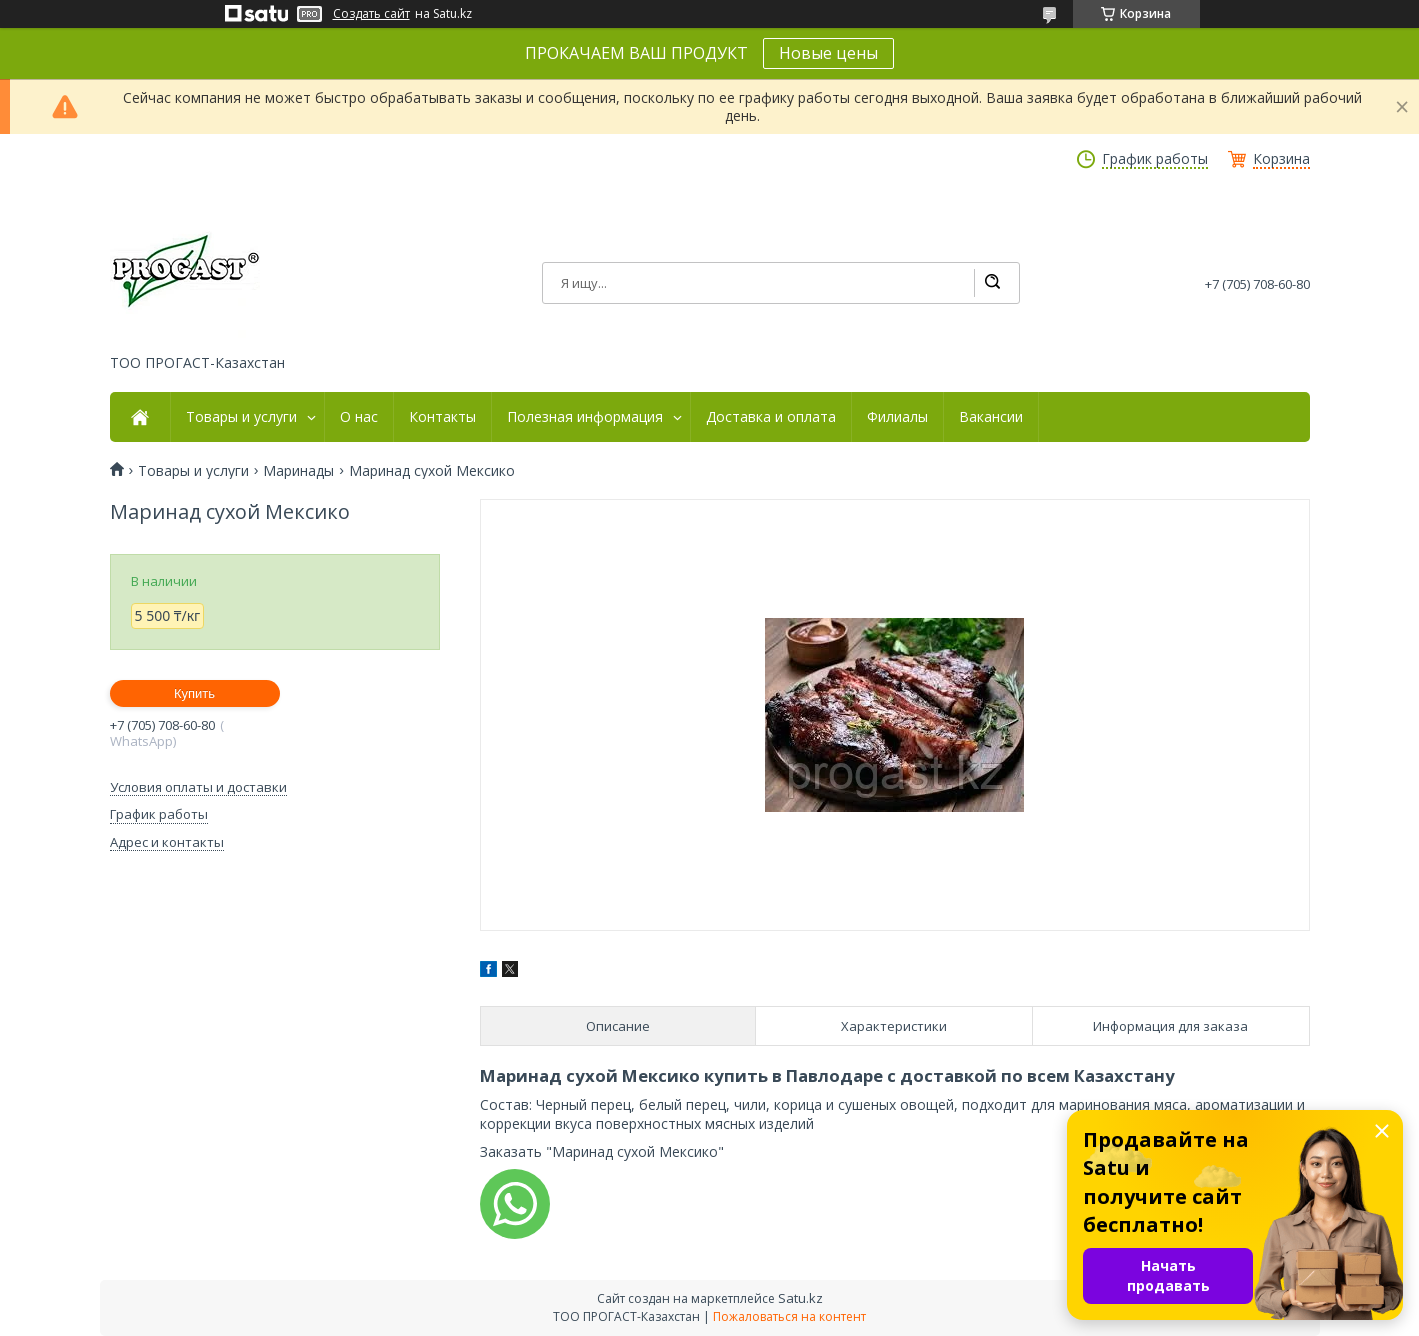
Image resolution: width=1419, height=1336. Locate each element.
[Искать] (992, 283)
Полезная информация (585, 417)
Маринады (298, 471)
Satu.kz (800, 1298)
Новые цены (828, 53)
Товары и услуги (241, 417)
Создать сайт (371, 14)
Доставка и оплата (771, 417)
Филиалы (897, 417)
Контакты (442, 417)
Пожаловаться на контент (789, 1316)
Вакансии (991, 417)
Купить (194, 693)
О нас (359, 417)
